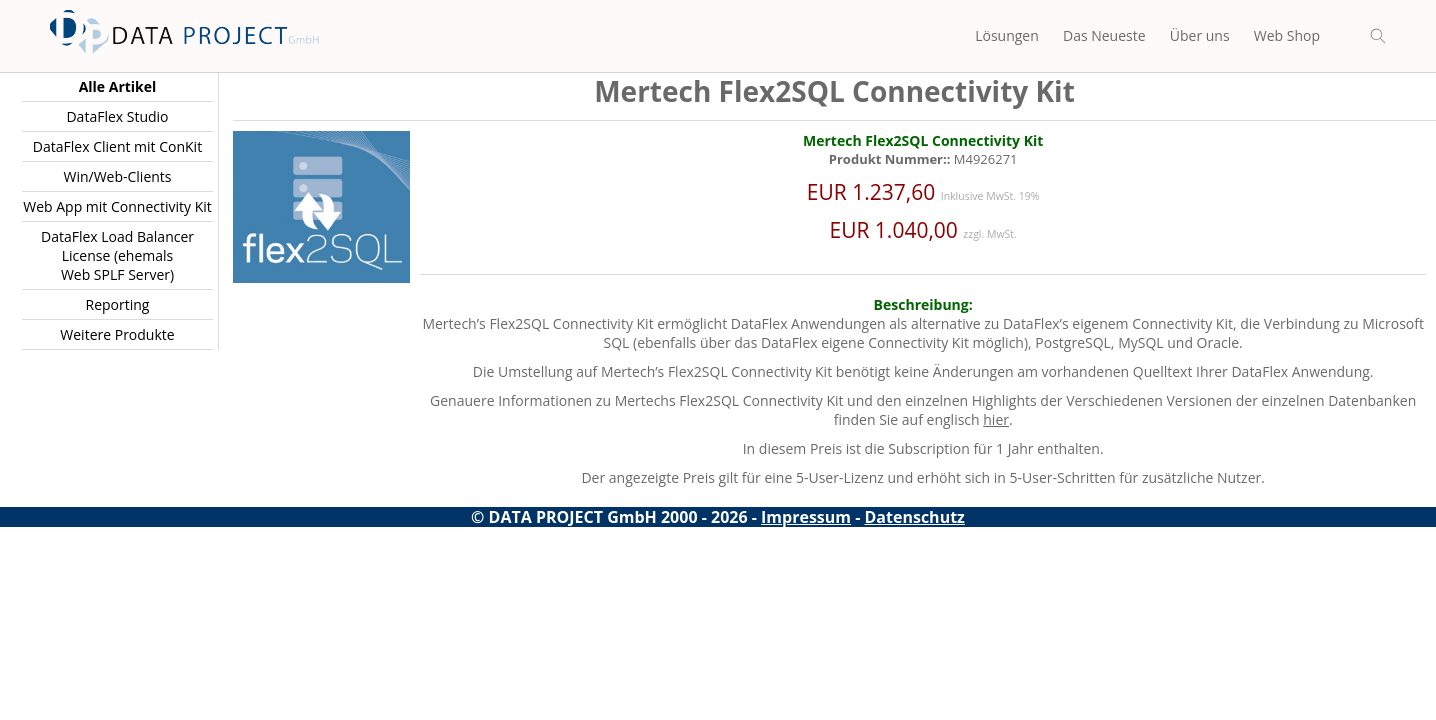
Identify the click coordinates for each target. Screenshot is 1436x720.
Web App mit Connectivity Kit (117, 206)
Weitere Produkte (117, 334)
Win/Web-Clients (117, 176)
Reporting (118, 304)
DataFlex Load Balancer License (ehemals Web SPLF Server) (117, 255)
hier (996, 419)
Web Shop (1287, 35)
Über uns (1200, 35)
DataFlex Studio (117, 116)
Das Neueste (1104, 35)
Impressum (806, 517)
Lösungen (1007, 35)
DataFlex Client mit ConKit (117, 146)
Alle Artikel (118, 86)
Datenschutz (915, 517)
